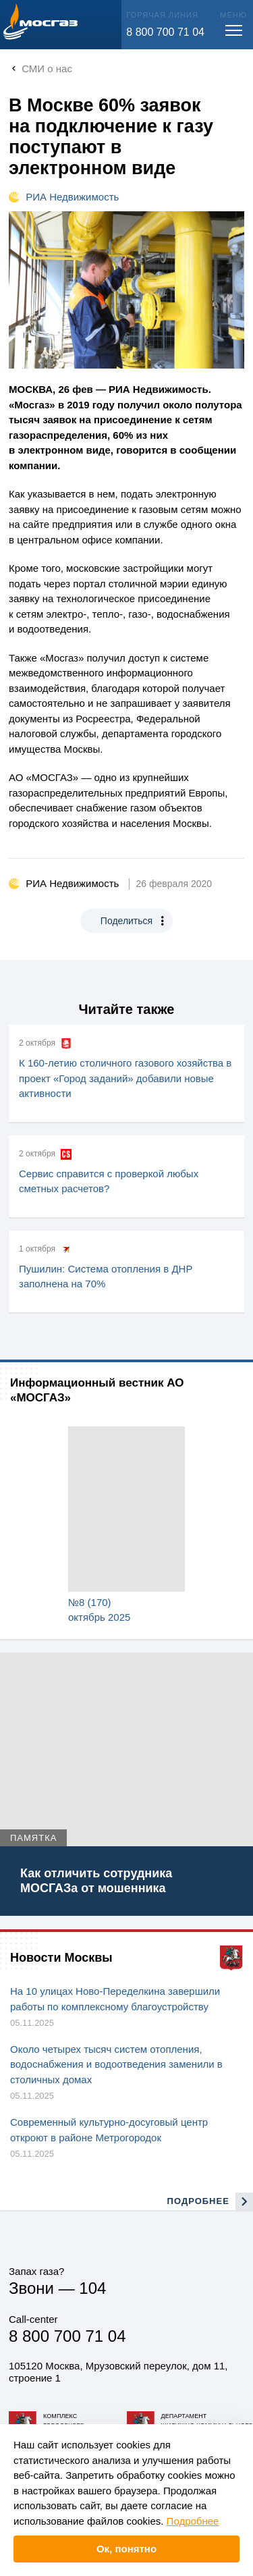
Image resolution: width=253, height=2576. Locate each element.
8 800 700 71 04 (165, 32)
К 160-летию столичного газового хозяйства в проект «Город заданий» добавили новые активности (125, 1078)
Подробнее (193, 2521)
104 (92, 2288)
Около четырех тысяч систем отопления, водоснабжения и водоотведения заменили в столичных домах (116, 2064)
